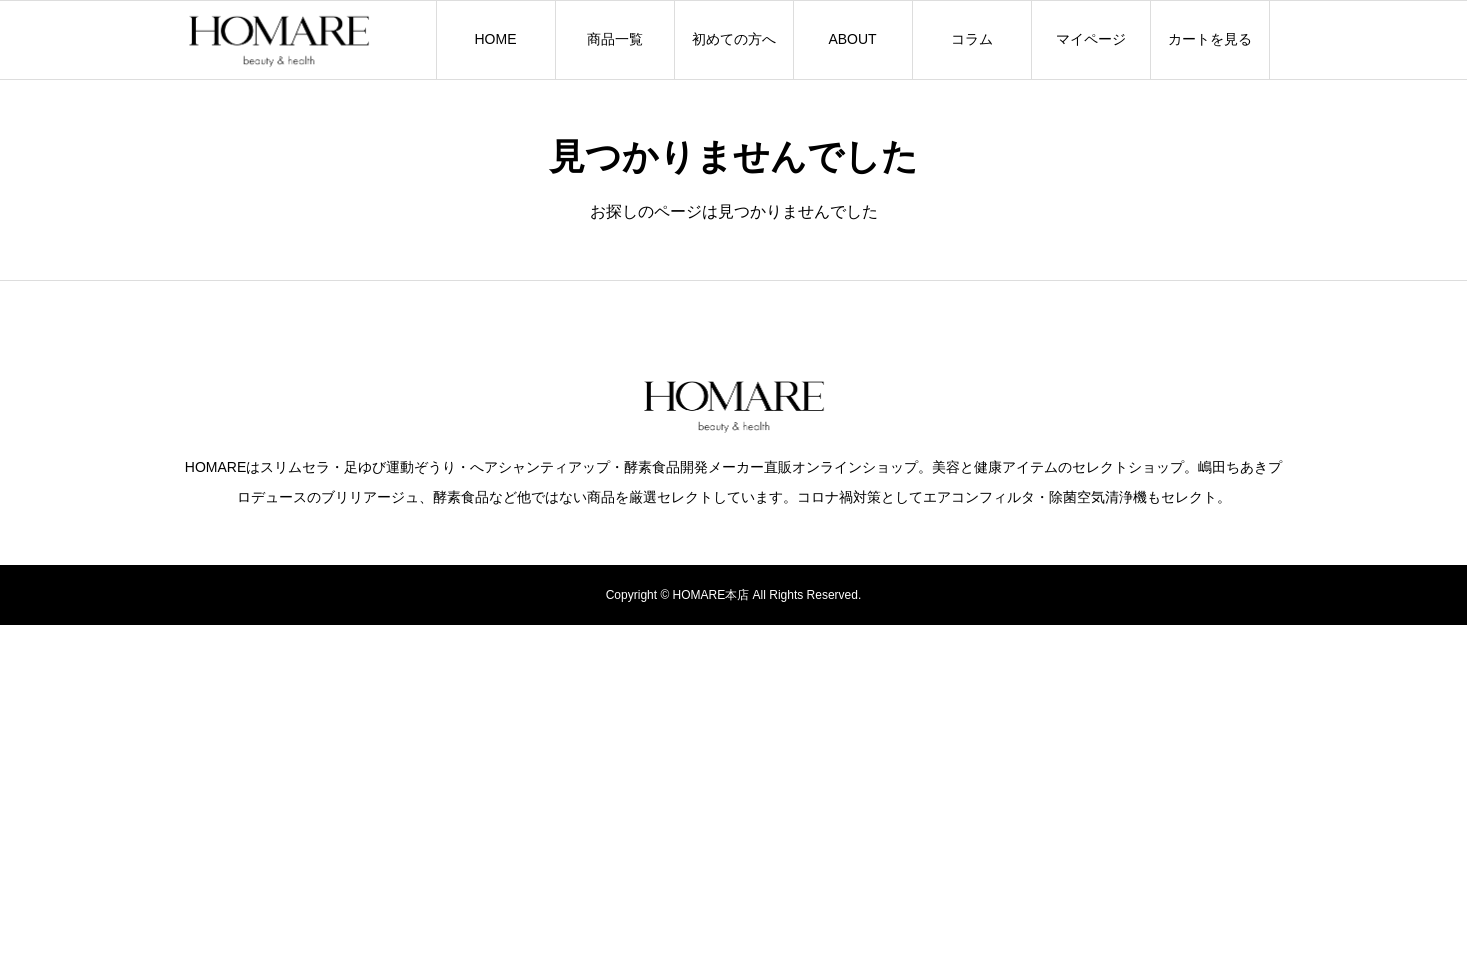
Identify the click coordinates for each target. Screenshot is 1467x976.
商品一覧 (615, 39)
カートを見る (1210, 39)
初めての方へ (734, 39)
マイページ (1091, 39)
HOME (496, 39)
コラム (972, 39)
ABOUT (852, 39)
